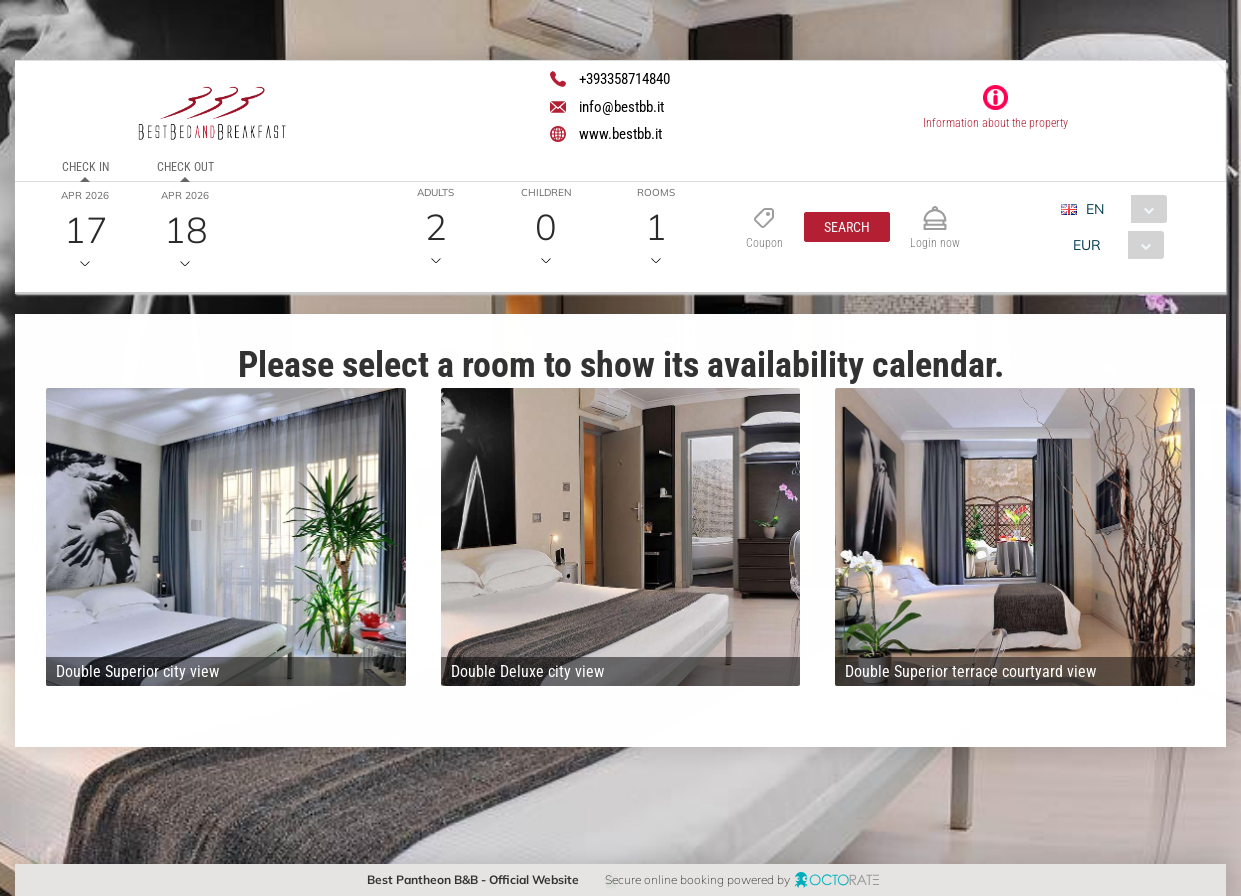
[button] (847, 227)
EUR (1087, 245)
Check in (85, 167)
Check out (185, 167)
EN (1095, 209)
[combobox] (1121, 209)
